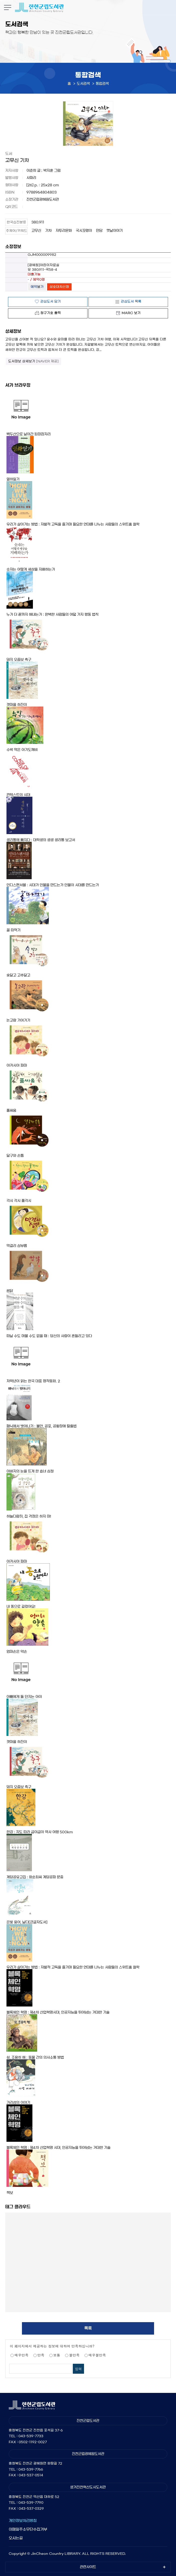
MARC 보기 (131, 313)
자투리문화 (64, 230)
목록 (88, 2328)
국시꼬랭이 (84, 230)
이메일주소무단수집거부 (28, 2529)
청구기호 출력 (50, 313)
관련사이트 (88, 2567)
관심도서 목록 (131, 301)
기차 (48, 230)
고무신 (36, 230)
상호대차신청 (59, 286)
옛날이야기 (114, 230)
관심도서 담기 (50, 301)
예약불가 (37, 286)
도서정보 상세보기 (33, 361)
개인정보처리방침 (23, 2520)
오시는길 (16, 2538)
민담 (99, 230)
